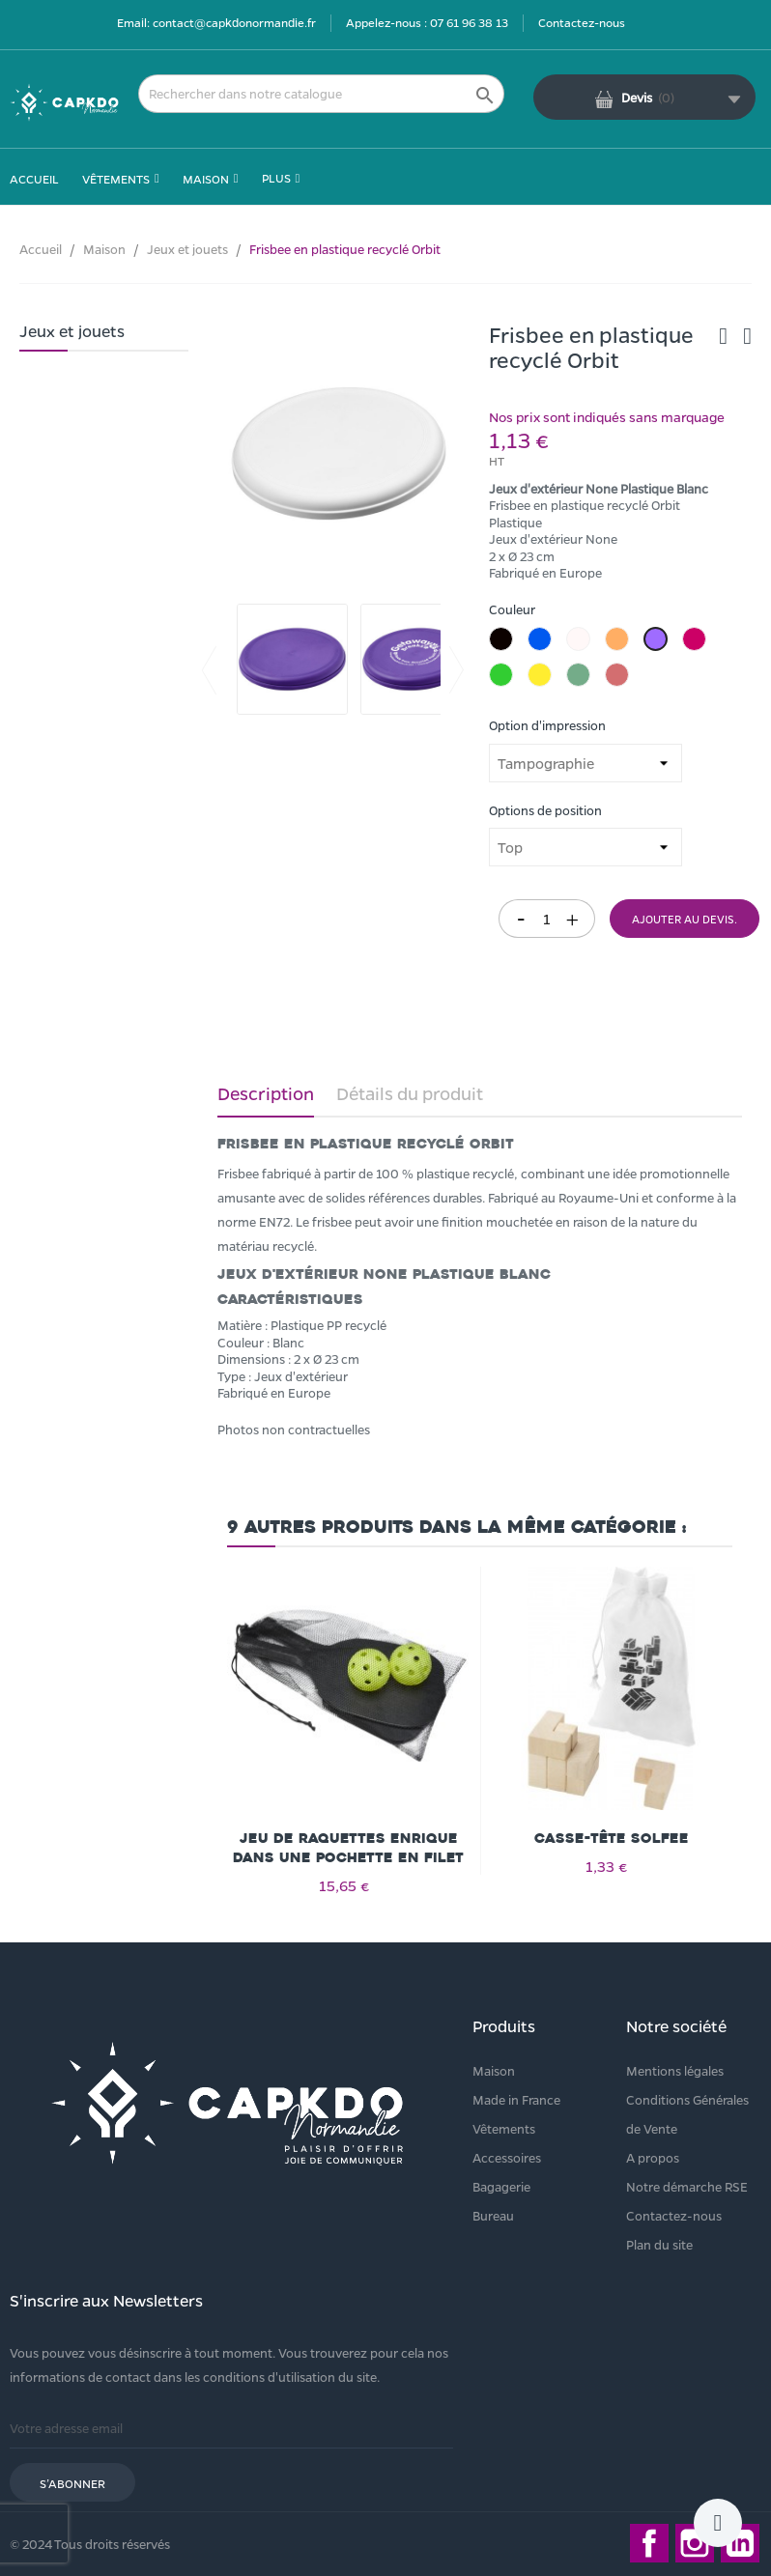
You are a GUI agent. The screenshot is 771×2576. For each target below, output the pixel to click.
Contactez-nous (581, 22)
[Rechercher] (321, 93)
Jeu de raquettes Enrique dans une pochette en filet (348, 1848)
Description (265, 1093)
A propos (652, 2157)
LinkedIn (740, 2543)
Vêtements (503, 2128)
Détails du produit (409, 1093)
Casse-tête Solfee (611, 1838)
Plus (276, 177)
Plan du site (659, 2244)
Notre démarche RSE (687, 2186)
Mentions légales (675, 2070)
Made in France (516, 2099)
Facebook (649, 2543)
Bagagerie (501, 2186)
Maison (493, 2070)
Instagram (694, 2543)
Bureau (493, 2215)
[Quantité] (547, 918)
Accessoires (506, 2157)
